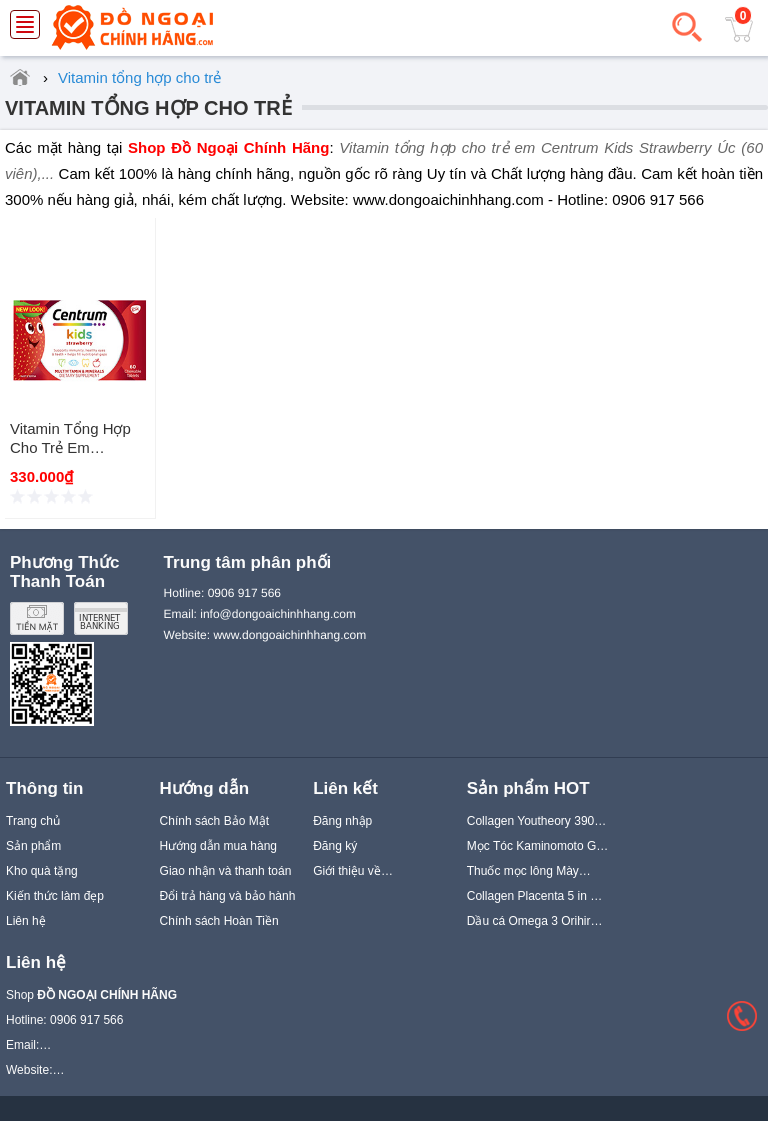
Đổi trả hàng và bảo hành (228, 896)
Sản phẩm (33, 846)
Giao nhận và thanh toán (226, 871)
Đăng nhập (342, 821)
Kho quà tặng (42, 871)
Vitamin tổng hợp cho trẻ (148, 108)
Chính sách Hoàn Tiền (219, 921)
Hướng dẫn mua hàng (218, 846)
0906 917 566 (244, 593)
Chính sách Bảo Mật (214, 821)
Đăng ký (335, 846)
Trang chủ (33, 821)
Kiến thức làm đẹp (55, 896)
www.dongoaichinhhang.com (289, 635)
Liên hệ (26, 921)
